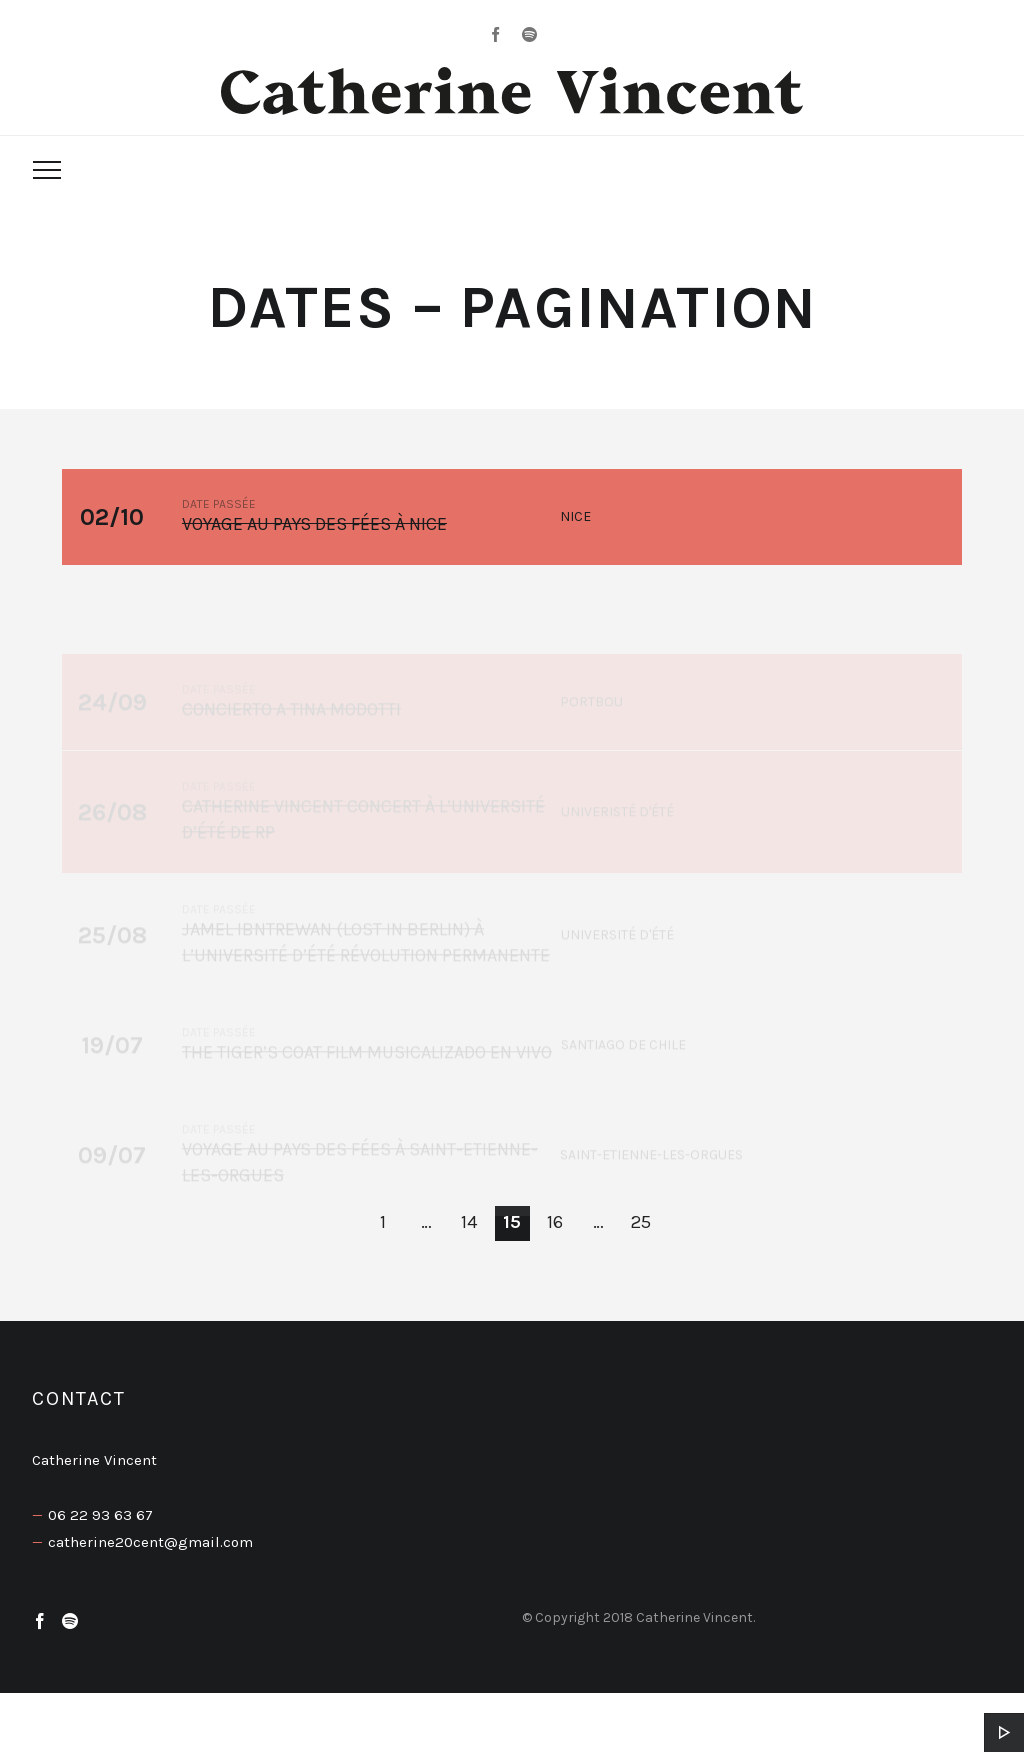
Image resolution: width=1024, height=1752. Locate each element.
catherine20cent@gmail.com (150, 1542)
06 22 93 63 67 (100, 1515)
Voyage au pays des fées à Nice (314, 525)
